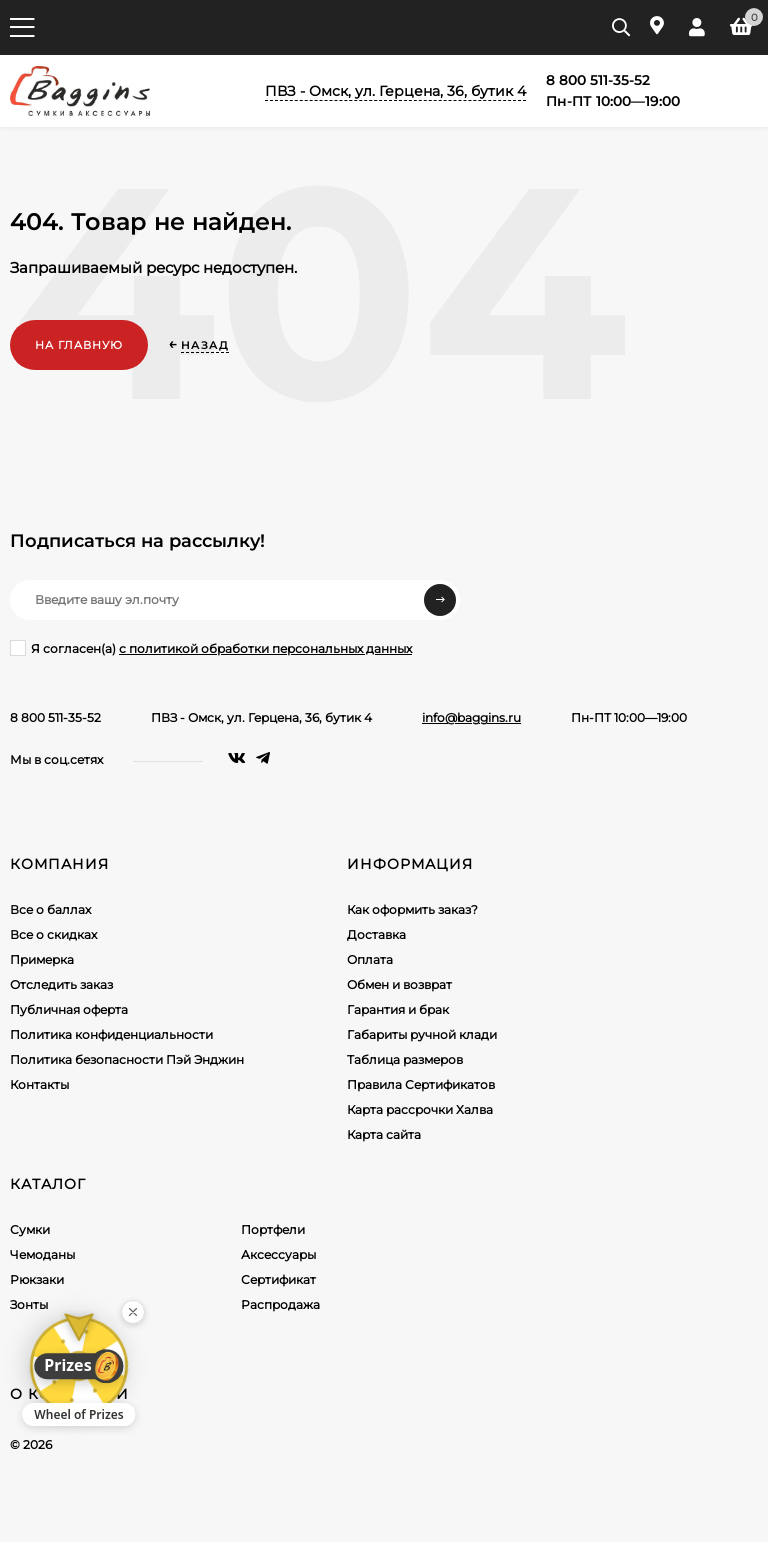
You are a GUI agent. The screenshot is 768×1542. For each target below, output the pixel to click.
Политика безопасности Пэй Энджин (127, 1059)
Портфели (273, 1229)
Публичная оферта (69, 1009)
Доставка (376, 934)
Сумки (30, 1229)
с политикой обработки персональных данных (265, 648)
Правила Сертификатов (421, 1084)
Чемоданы (42, 1254)
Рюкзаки (37, 1279)
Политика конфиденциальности (111, 1034)
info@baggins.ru (471, 717)
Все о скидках (53, 934)
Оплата (370, 959)
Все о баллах (50, 909)
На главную (79, 345)
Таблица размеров (405, 1059)
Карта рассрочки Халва (420, 1109)
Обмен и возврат (399, 984)
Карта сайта (384, 1134)
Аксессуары (278, 1254)
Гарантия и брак (398, 1009)
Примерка (42, 959)
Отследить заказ (61, 984)
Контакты (39, 1084)
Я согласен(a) (211, 648)
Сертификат (278, 1279)
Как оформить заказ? (412, 909)
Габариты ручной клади (422, 1034)
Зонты (29, 1304)
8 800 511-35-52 (55, 717)
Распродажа (280, 1304)
